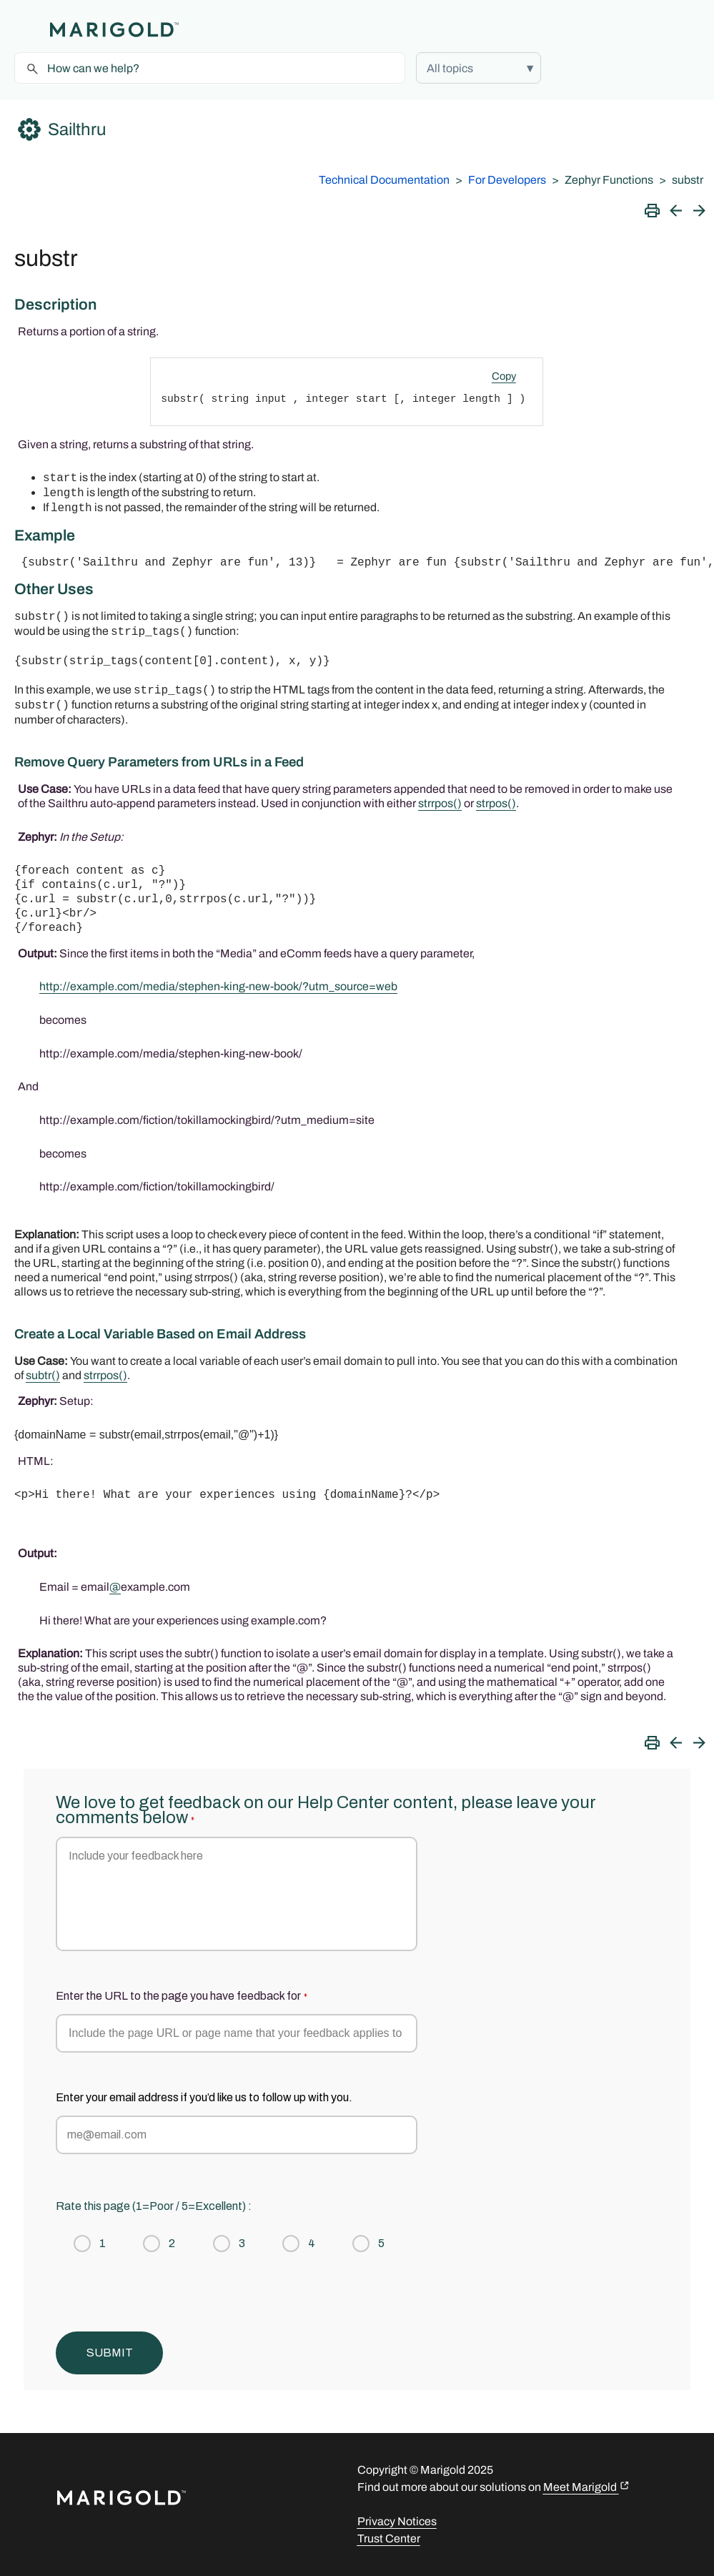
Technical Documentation (384, 180)
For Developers (507, 180)
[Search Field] (209, 68)
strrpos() (105, 1375)
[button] (478, 68)
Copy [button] (504, 376)
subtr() (43, 1375)
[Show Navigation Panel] (25, 29)
